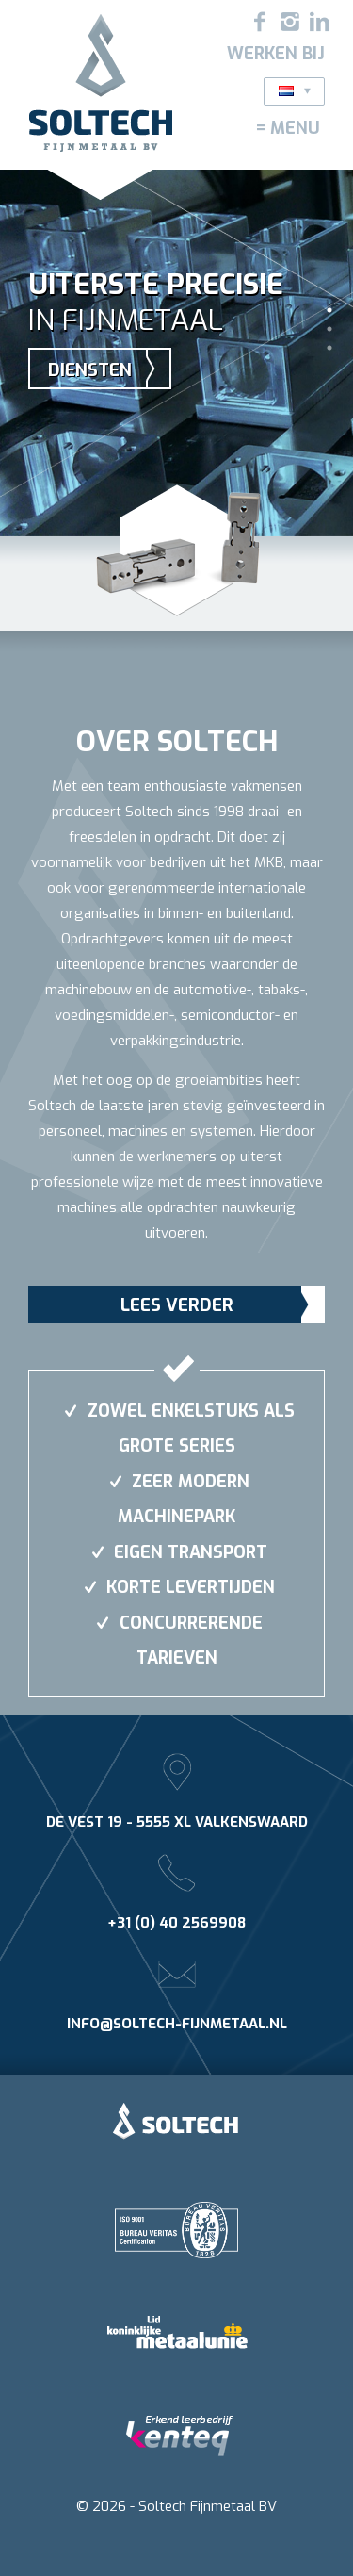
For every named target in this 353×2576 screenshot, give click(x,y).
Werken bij (276, 53)
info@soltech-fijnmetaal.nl (177, 2023)
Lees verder (176, 1305)
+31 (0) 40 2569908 (176, 1922)
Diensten (90, 370)
